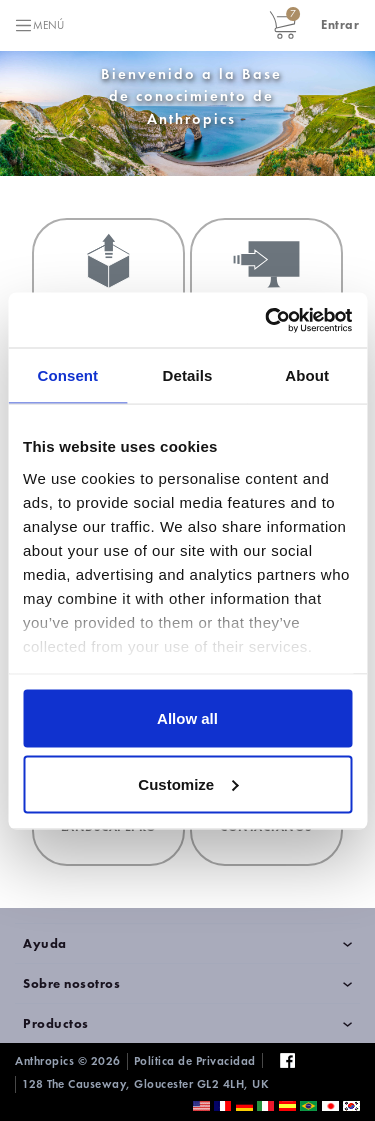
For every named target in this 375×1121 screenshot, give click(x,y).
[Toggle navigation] (39, 25)
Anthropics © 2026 (68, 1061)
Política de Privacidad (195, 1061)
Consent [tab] (67, 375)
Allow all (187, 718)
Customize (188, 783)
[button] (340, 25)
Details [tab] (188, 375)
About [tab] (307, 375)
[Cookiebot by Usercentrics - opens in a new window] (267, 320)
